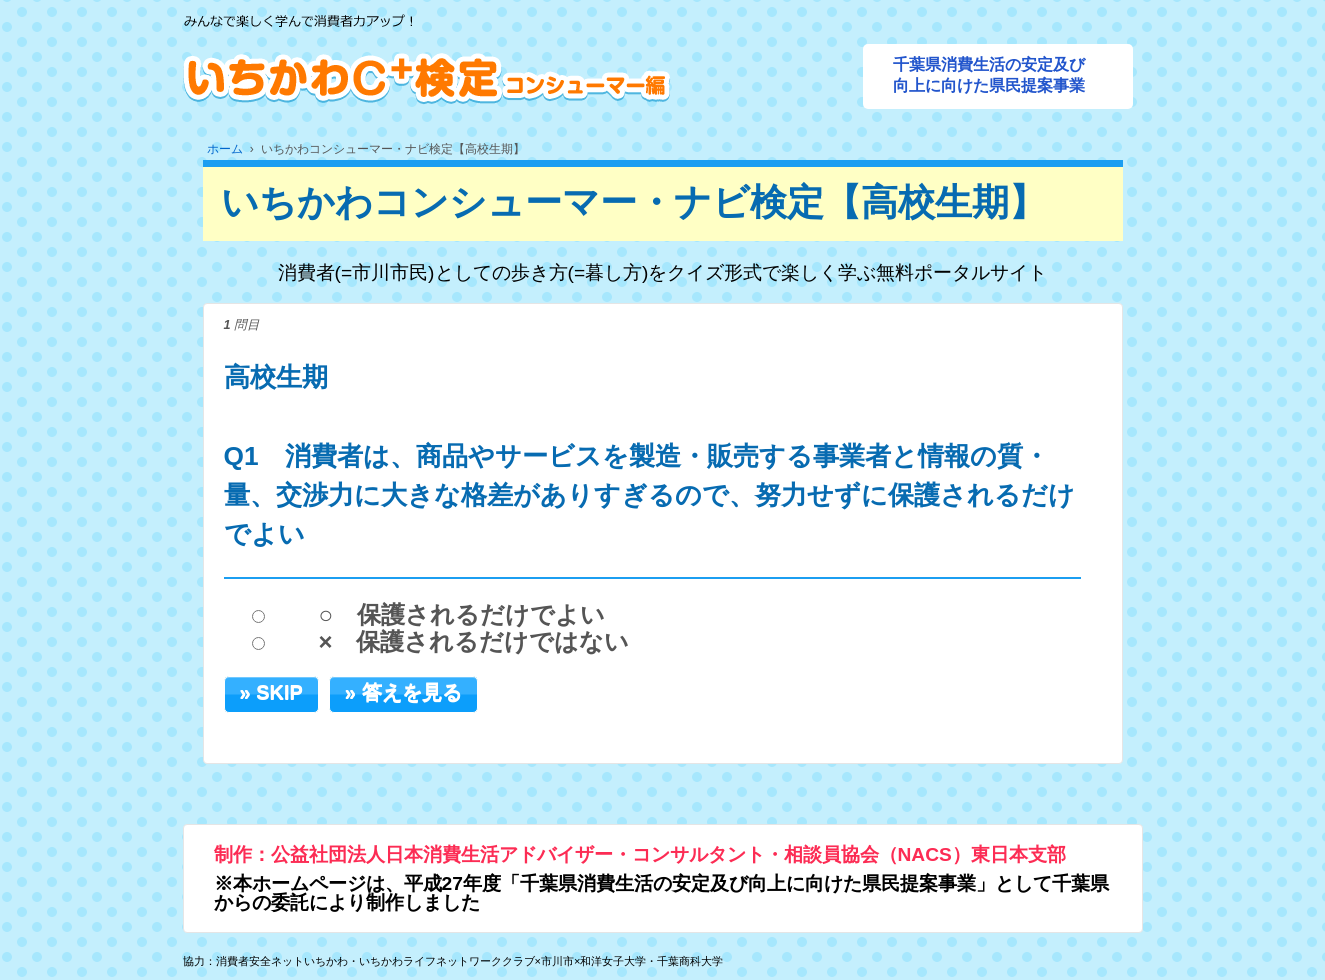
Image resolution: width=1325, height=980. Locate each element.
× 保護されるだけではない (473, 642)
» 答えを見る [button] (403, 692)
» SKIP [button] (271, 692)
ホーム (225, 149)
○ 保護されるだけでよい (461, 615)
